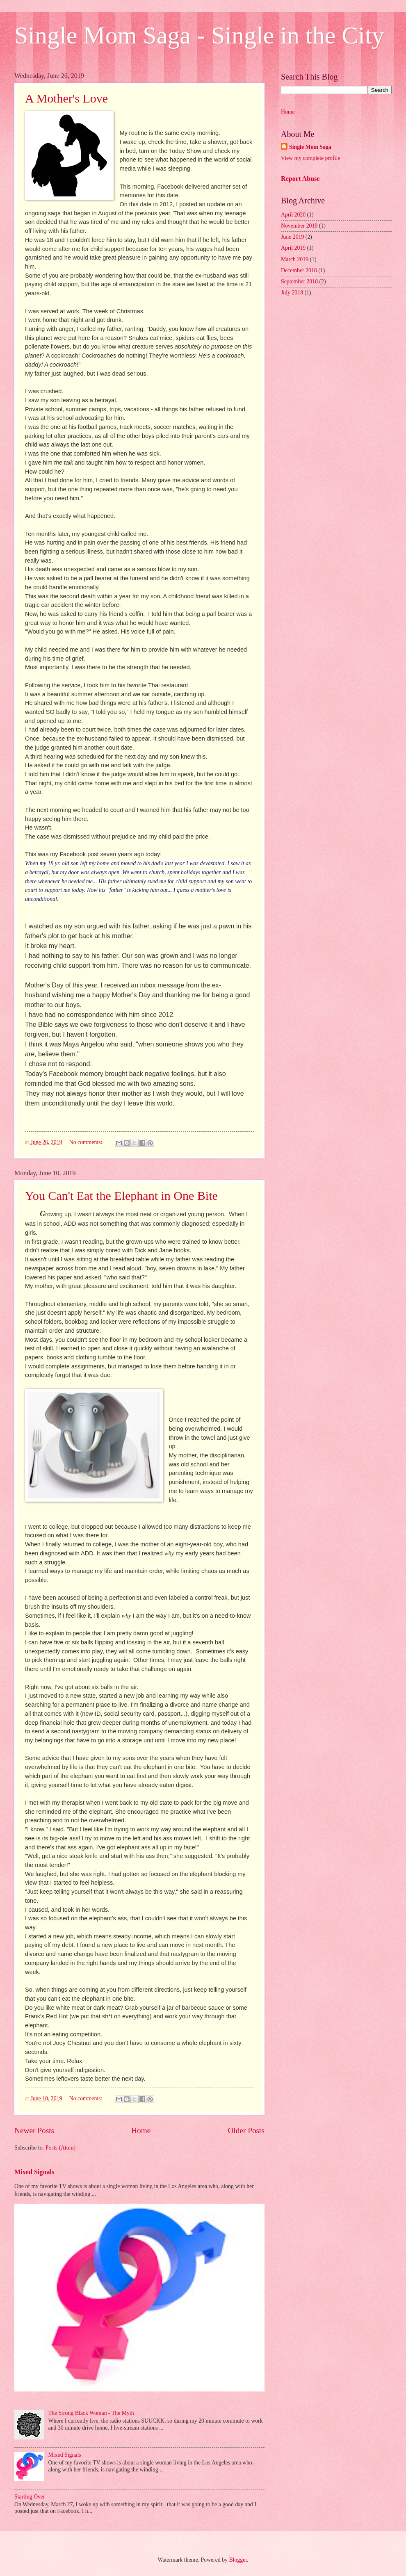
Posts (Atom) (60, 2148)
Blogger (238, 2560)
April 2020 (293, 215)
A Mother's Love (66, 98)
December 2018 (299, 270)
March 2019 (294, 259)
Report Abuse (300, 178)
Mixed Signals (34, 2171)
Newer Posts (34, 2130)
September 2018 (299, 281)
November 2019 (299, 226)
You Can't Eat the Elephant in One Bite (121, 1195)
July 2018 (292, 293)
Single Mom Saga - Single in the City (199, 35)
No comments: (86, 1142)
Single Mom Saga (310, 147)
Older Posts (246, 2130)
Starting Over (29, 2497)
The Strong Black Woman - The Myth (91, 2413)
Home (141, 2130)
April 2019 (293, 248)
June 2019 (292, 237)
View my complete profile (310, 158)
